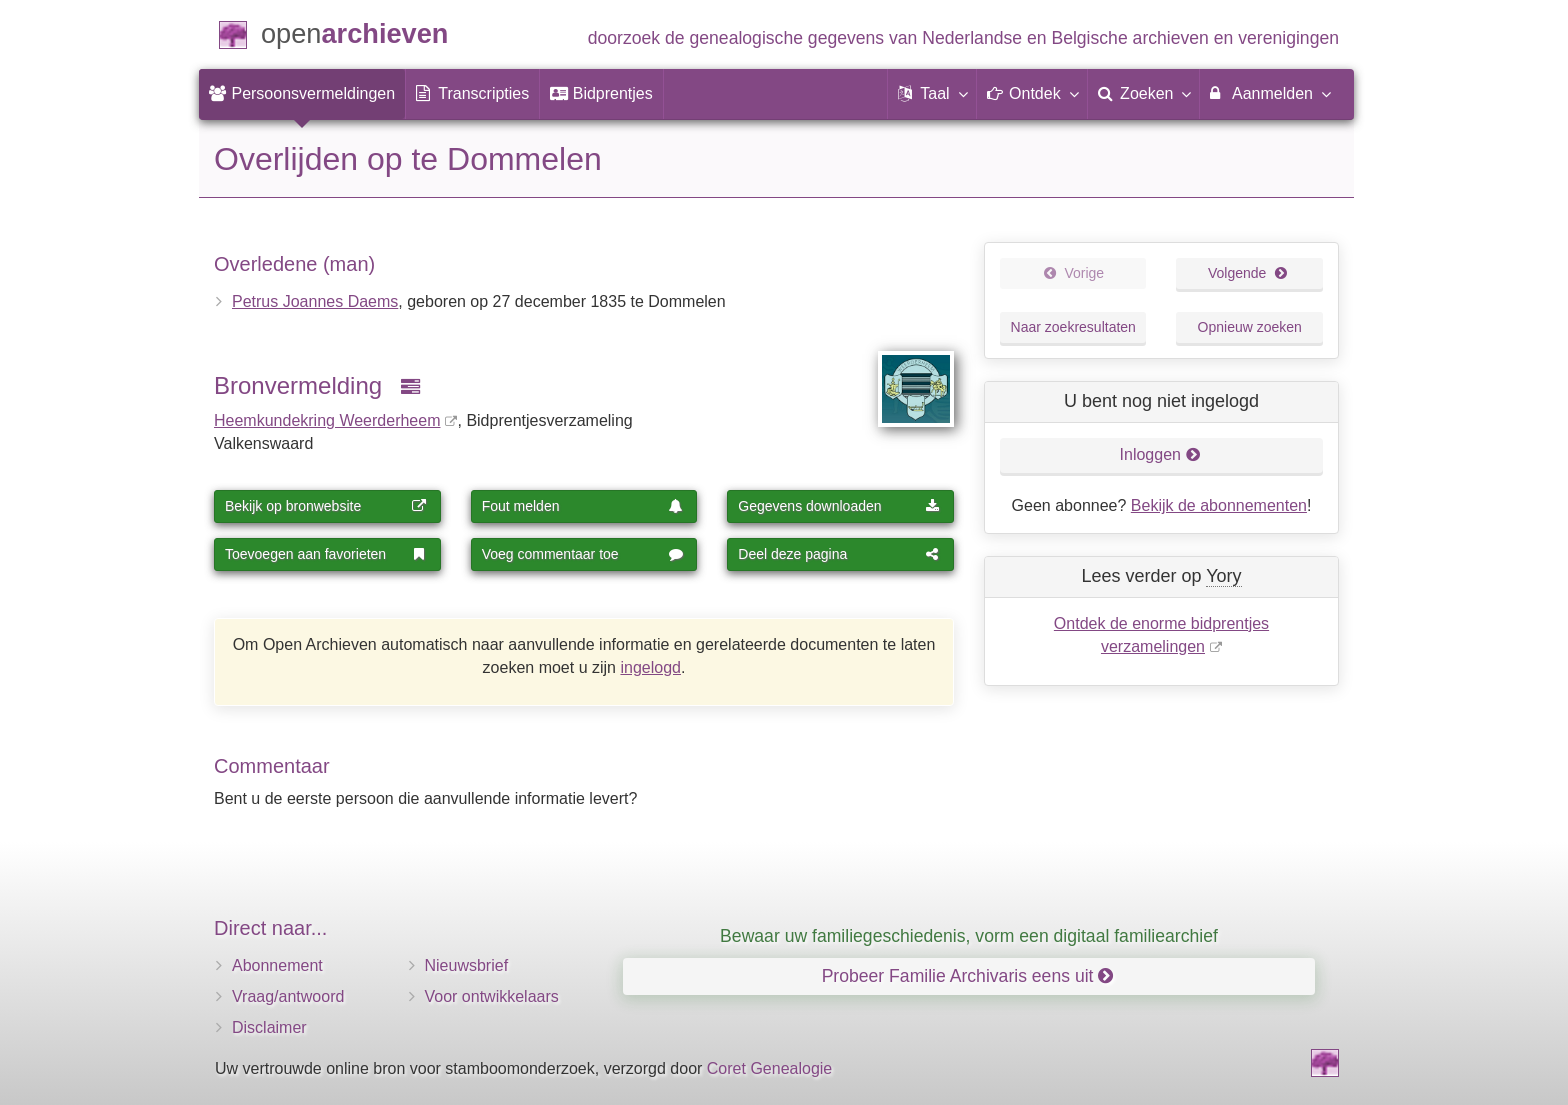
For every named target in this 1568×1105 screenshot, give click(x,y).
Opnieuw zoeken (1250, 327)
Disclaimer (269, 1027)
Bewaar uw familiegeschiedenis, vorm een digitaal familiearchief (969, 936)
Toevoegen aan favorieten (326, 554)
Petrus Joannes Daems (315, 301)
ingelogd (650, 667)
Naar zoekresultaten (1073, 327)
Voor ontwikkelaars (492, 996)
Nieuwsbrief (467, 965)
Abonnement (277, 965)
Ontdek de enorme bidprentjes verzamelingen (1161, 635)
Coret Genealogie (769, 1068)
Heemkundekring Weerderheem (327, 420)
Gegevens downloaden (839, 506)
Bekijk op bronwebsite (326, 506)
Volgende (1248, 273)
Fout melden (583, 506)
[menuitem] (302, 94)
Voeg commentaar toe (583, 554)
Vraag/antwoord (288, 996)
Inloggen (1160, 454)
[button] (932, 94)
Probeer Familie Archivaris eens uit (968, 976)
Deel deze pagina (839, 554)
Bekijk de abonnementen (1219, 505)
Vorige (1073, 273)
